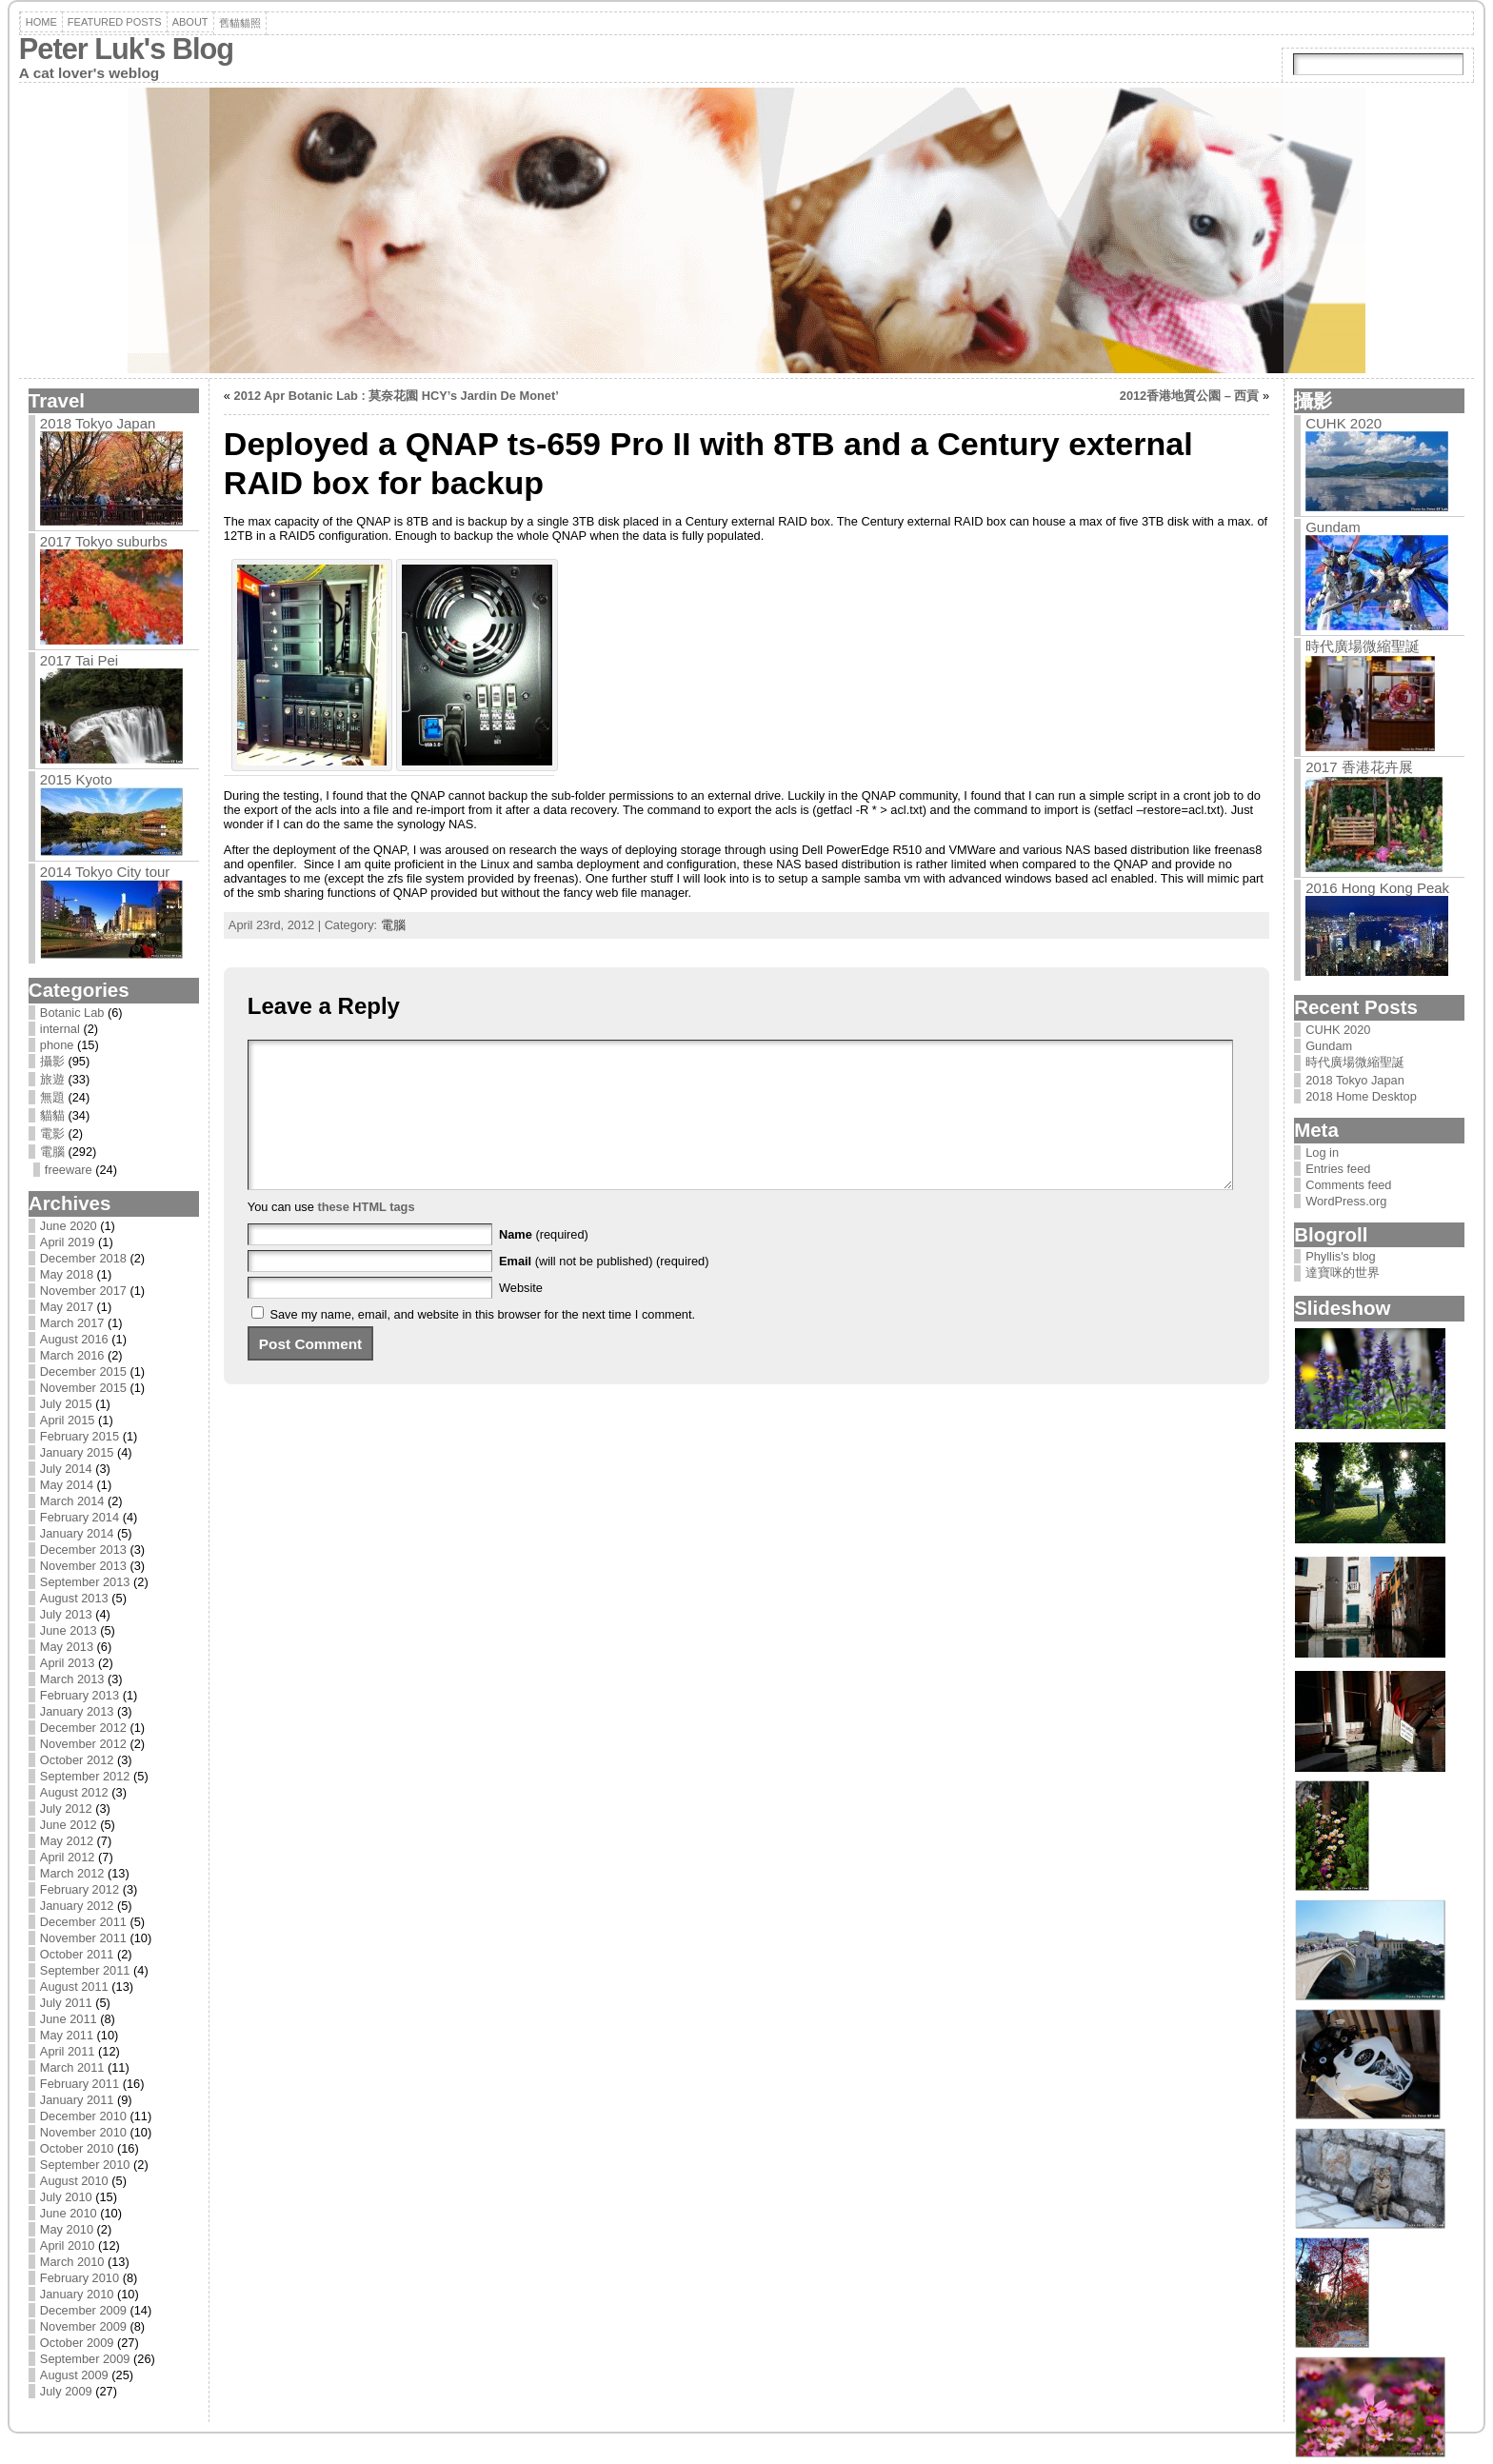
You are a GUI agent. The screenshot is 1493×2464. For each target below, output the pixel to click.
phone (57, 1045)
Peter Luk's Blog (126, 49)
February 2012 (79, 1889)
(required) (543, 1263)
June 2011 (68, 2019)
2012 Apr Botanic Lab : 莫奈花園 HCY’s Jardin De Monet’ (396, 395)
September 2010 (85, 2164)
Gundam (1333, 527)
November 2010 (83, 2132)
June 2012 (68, 1825)
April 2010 (67, 2245)
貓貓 (52, 1115)
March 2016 (72, 1355)
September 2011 (85, 1970)
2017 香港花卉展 (1359, 767)
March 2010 (72, 2262)
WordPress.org (1345, 1201)
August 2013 (74, 1598)
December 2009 (83, 2310)
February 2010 (79, 2278)
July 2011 (66, 2003)
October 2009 (77, 2342)
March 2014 (72, 1501)
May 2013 (66, 1646)
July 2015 (66, 1404)
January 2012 (77, 1905)
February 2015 (79, 1436)
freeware (68, 1169)
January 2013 (77, 1711)
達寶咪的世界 (1342, 1272)
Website (521, 1316)
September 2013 (85, 1582)
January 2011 (77, 2100)
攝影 (52, 1061)
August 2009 (74, 2375)
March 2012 (72, 1873)
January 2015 (77, 1452)
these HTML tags (365, 1235)
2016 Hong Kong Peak (1377, 888)
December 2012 (83, 1727)
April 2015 (67, 1420)
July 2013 (66, 1614)
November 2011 (83, 1938)
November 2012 (83, 1744)
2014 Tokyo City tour (104, 872)
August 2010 (74, 2181)
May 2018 (66, 1274)
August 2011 (74, 1986)
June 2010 (68, 2213)
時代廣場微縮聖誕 (1362, 646)
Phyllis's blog (1340, 1256)
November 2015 (83, 1388)
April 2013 (67, 1663)
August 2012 (74, 1792)
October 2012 (77, 1760)
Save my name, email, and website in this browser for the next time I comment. (482, 1343)
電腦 (52, 1151)
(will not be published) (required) (604, 1289)
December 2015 (83, 1371)
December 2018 (83, 1258)
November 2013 (83, 1566)
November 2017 (83, 1290)
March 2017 (72, 1323)
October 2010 (77, 2148)
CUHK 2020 (1343, 423)
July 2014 (66, 1468)
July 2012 (66, 1808)
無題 (52, 1097)
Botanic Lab (72, 1012)
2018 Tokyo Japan (98, 423)
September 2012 (85, 1776)
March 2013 (72, 1679)
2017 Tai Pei (79, 660)
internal (60, 1029)
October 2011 (77, 1954)
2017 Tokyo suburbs (104, 541)
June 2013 (68, 1630)
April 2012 (67, 1857)
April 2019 (67, 1242)
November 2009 (83, 2326)
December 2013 (83, 1549)
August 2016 (74, 1339)
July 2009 (66, 2391)
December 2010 (83, 2116)
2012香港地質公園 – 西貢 (1190, 395)
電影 (52, 1133)
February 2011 (79, 2084)
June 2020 (68, 1226)
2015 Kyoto (76, 779)
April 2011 (67, 2051)
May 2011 (66, 2035)
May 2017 (66, 1307)
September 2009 (85, 2359)
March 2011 (72, 2067)
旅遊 (52, 1079)
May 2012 (66, 1841)
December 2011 (83, 1922)
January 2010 (77, 2294)
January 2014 (77, 1533)
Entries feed (1337, 1169)
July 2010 (66, 2197)
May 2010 (66, 2229)
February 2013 (79, 1695)
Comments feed (1348, 1185)
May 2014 (66, 1485)
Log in (1322, 1152)
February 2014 (79, 1517)
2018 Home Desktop (1361, 1096)
